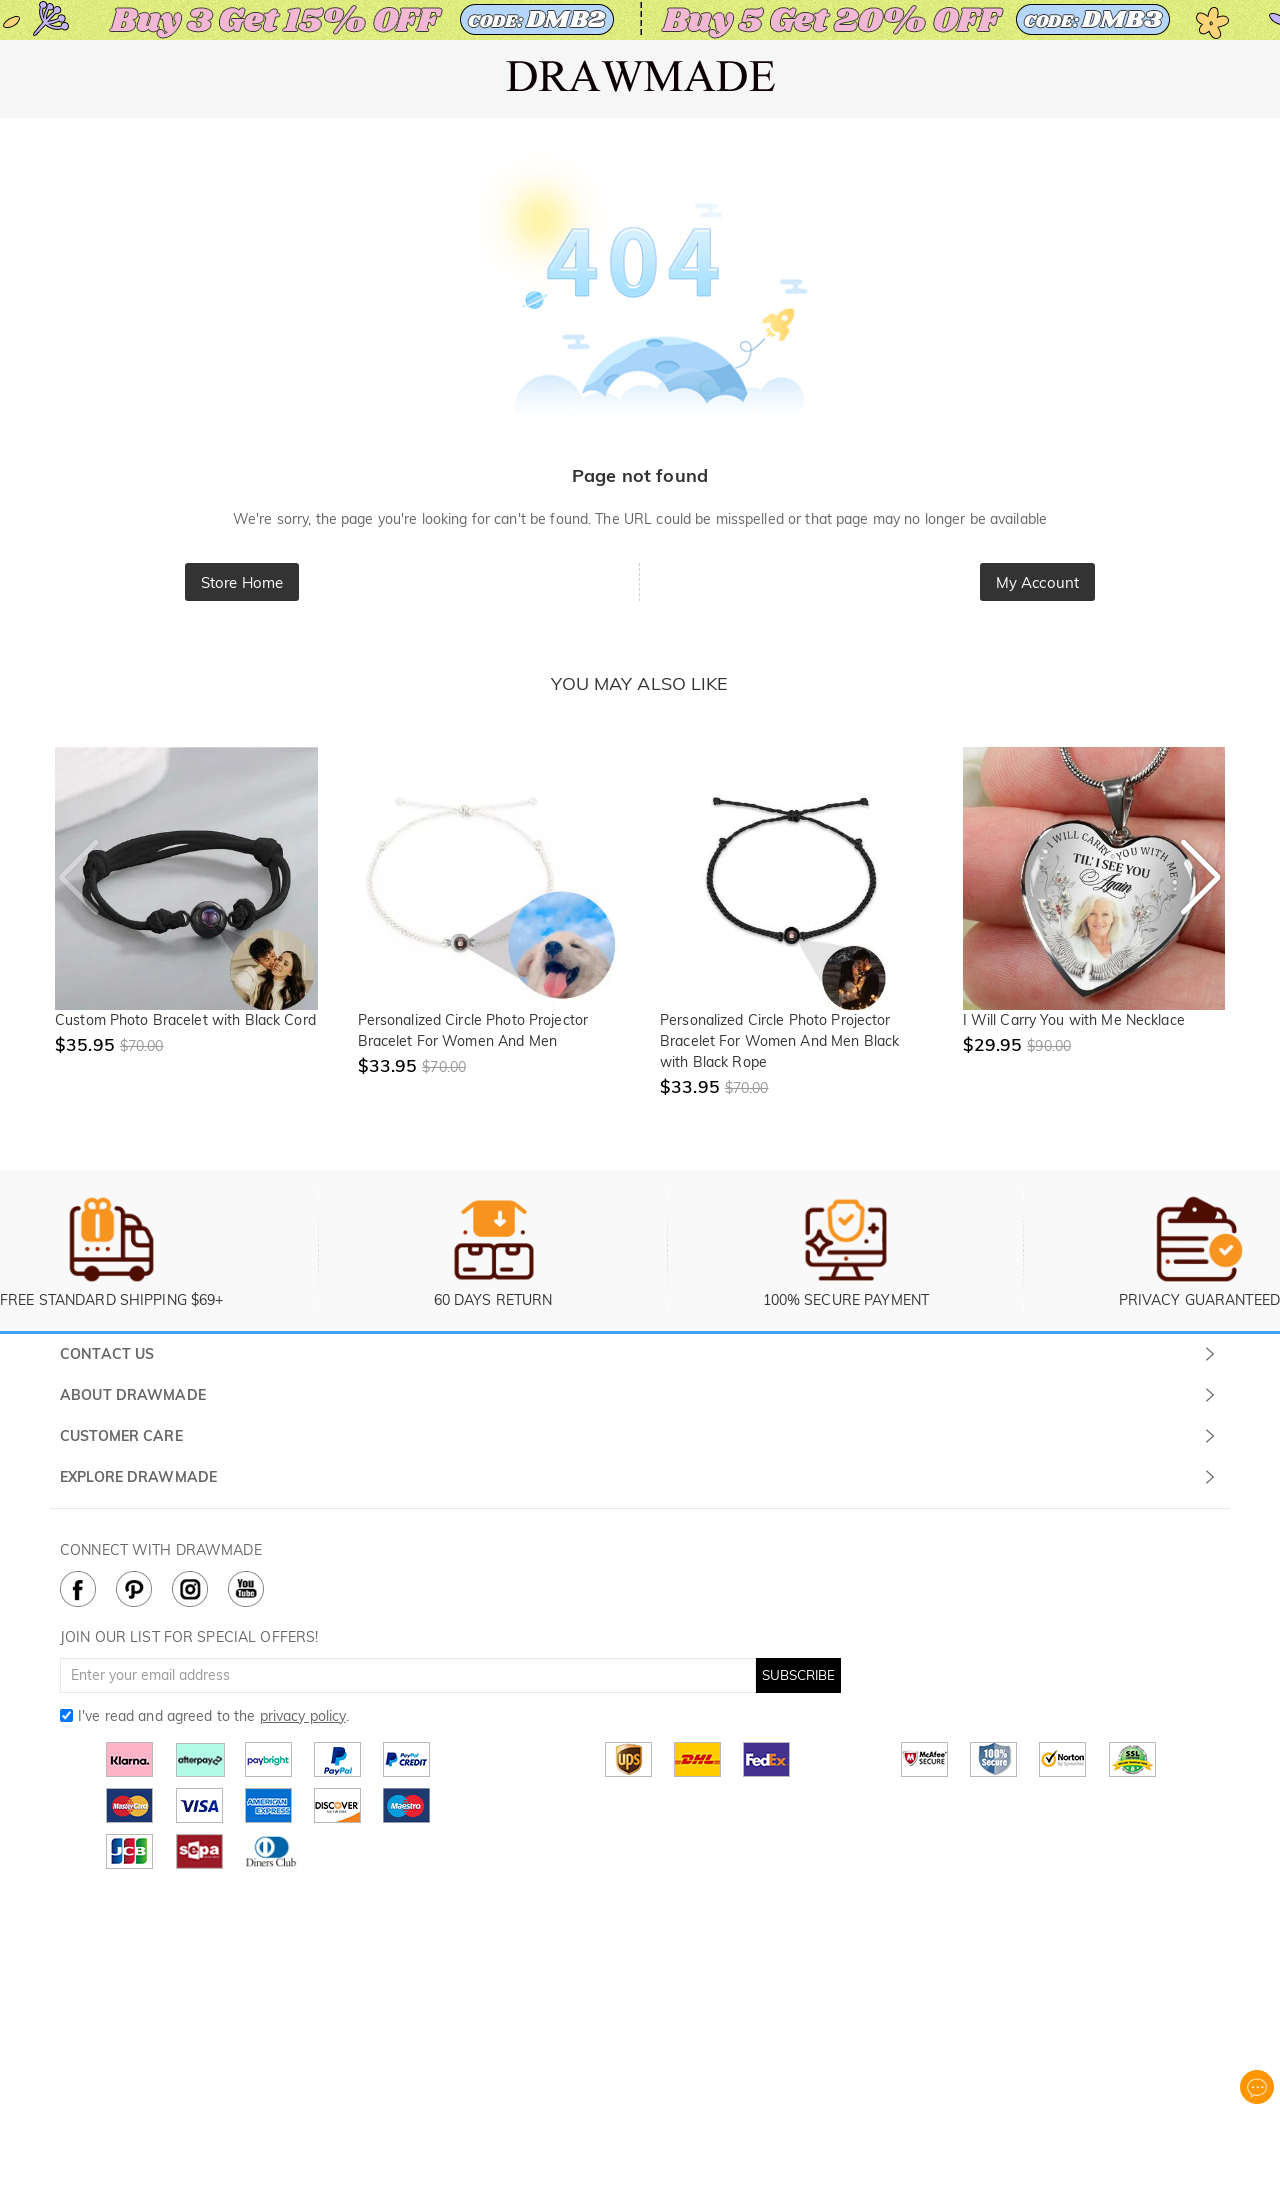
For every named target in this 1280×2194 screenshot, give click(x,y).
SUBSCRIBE (798, 1675)
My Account (1037, 582)
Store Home (242, 582)
